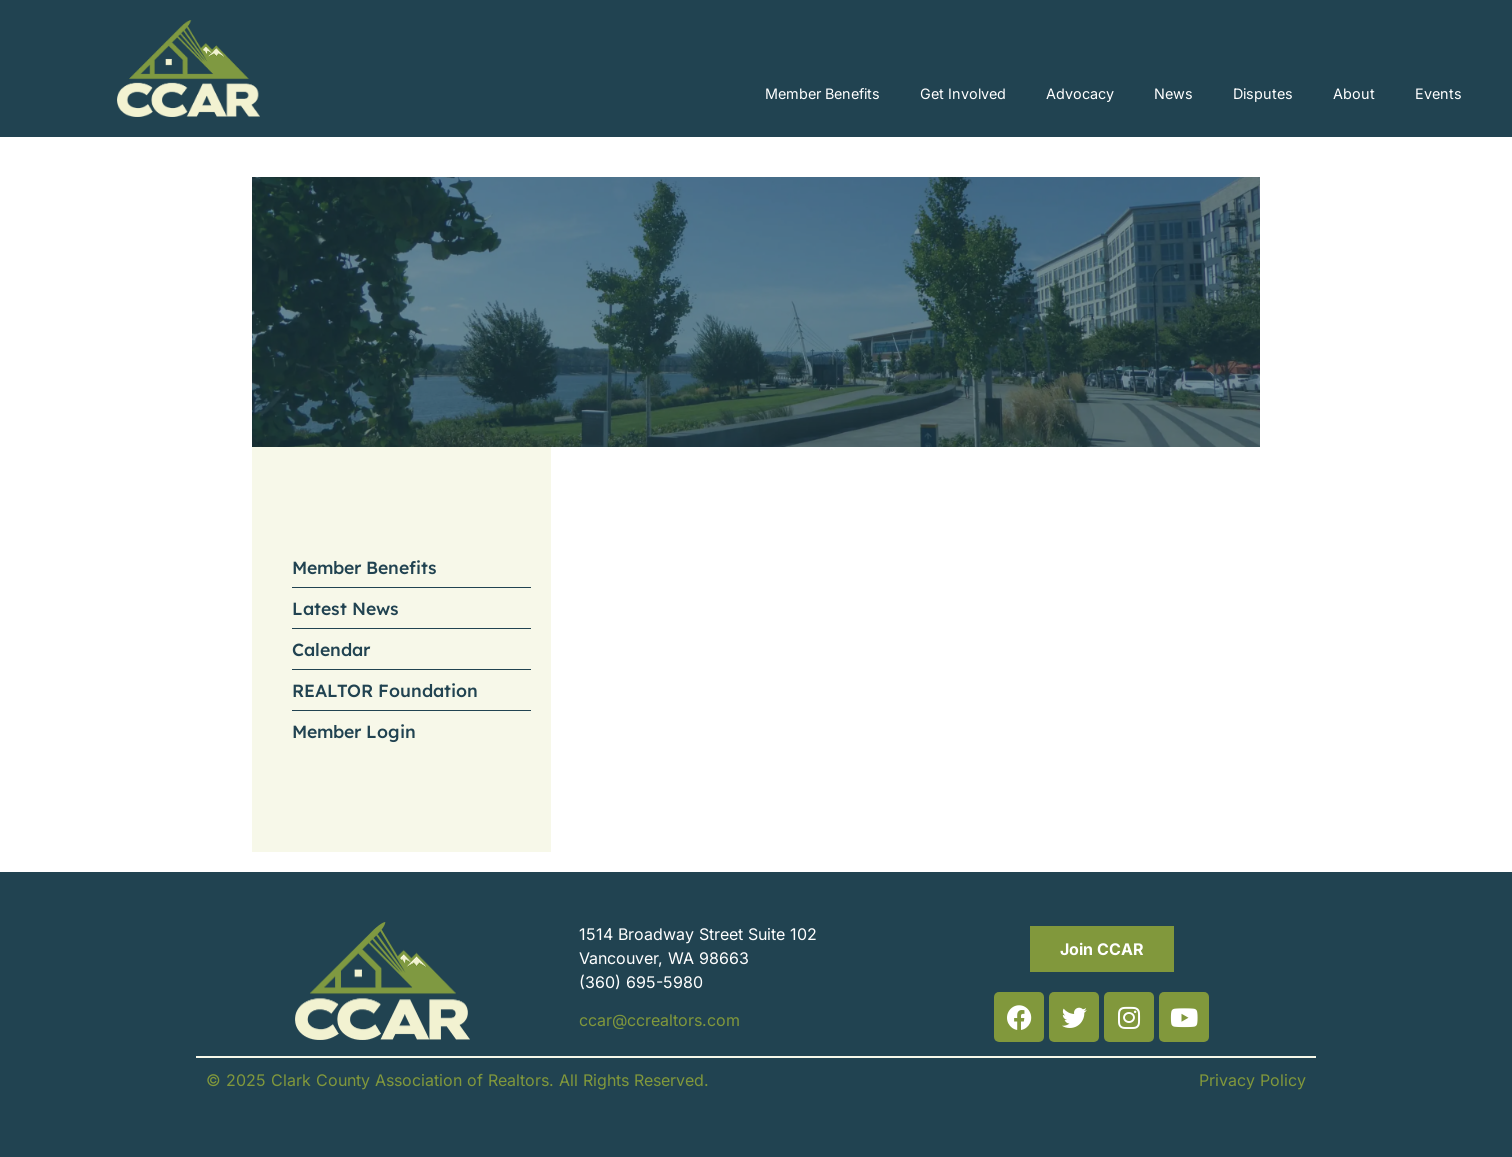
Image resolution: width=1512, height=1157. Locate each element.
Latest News (345, 608)
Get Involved (963, 93)
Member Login (354, 731)
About (1354, 93)
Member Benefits (822, 93)
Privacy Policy (1252, 1080)
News (1173, 93)
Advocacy (1080, 93)
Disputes (1263, 93)
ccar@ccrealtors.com (659, 1020)
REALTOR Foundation (385, 690)
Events (1438, 93)
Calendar (331, 649)
